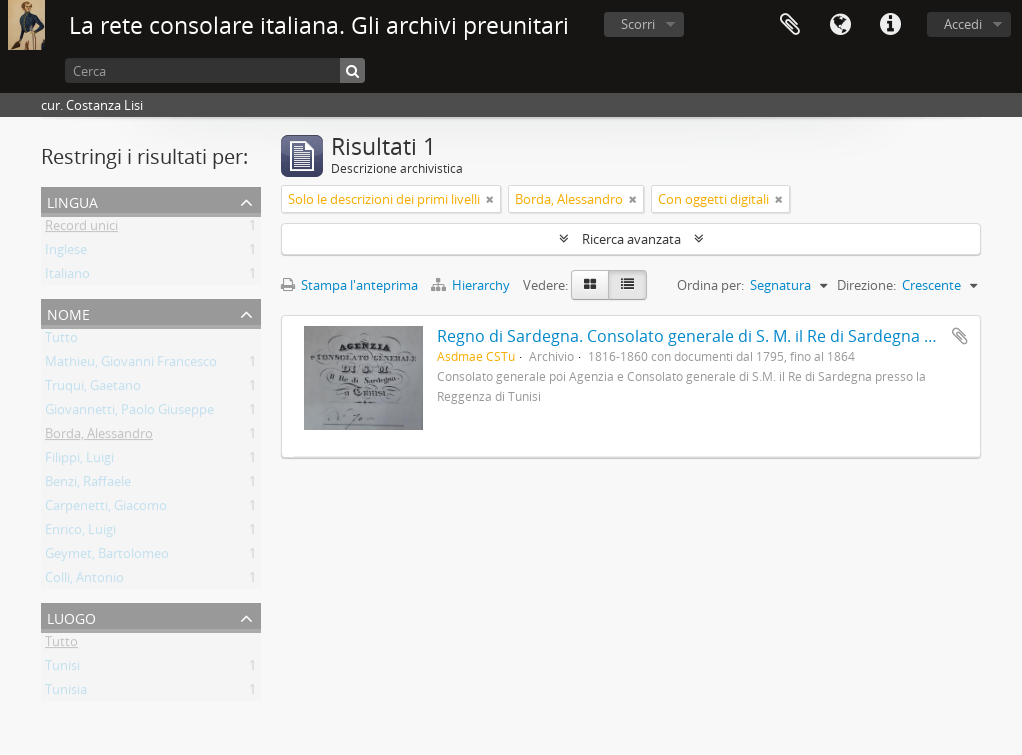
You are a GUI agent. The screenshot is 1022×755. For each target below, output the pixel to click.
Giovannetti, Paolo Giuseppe (129, 413)
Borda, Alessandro (99, 437)
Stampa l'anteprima (349, 285)
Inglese (66, 253)
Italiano (67, 277)
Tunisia (66, 693)
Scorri (638, 24)
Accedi (963, 24)
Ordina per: (710, 285)
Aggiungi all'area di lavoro (960, 336)
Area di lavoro (790, 25)
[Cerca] (215, 70)
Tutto (61, 341)
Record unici (81, 229)
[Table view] (627, 285)
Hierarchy (472, 285)
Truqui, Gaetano (93, 389)
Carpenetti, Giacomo (106, 509)
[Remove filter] (490, 199)
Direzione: (866, 285)
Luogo (71, 616)
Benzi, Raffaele (88, 485)
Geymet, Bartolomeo (107, 557)
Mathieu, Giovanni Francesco (131, 365)
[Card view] (590, 285)
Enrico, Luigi (80, 533)
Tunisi (62, 669)
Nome (68, 312)
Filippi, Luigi (79, 461)
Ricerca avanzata (631, 239)
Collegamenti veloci (890, 25)
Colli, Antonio (84, 581)
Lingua (840, 25)
